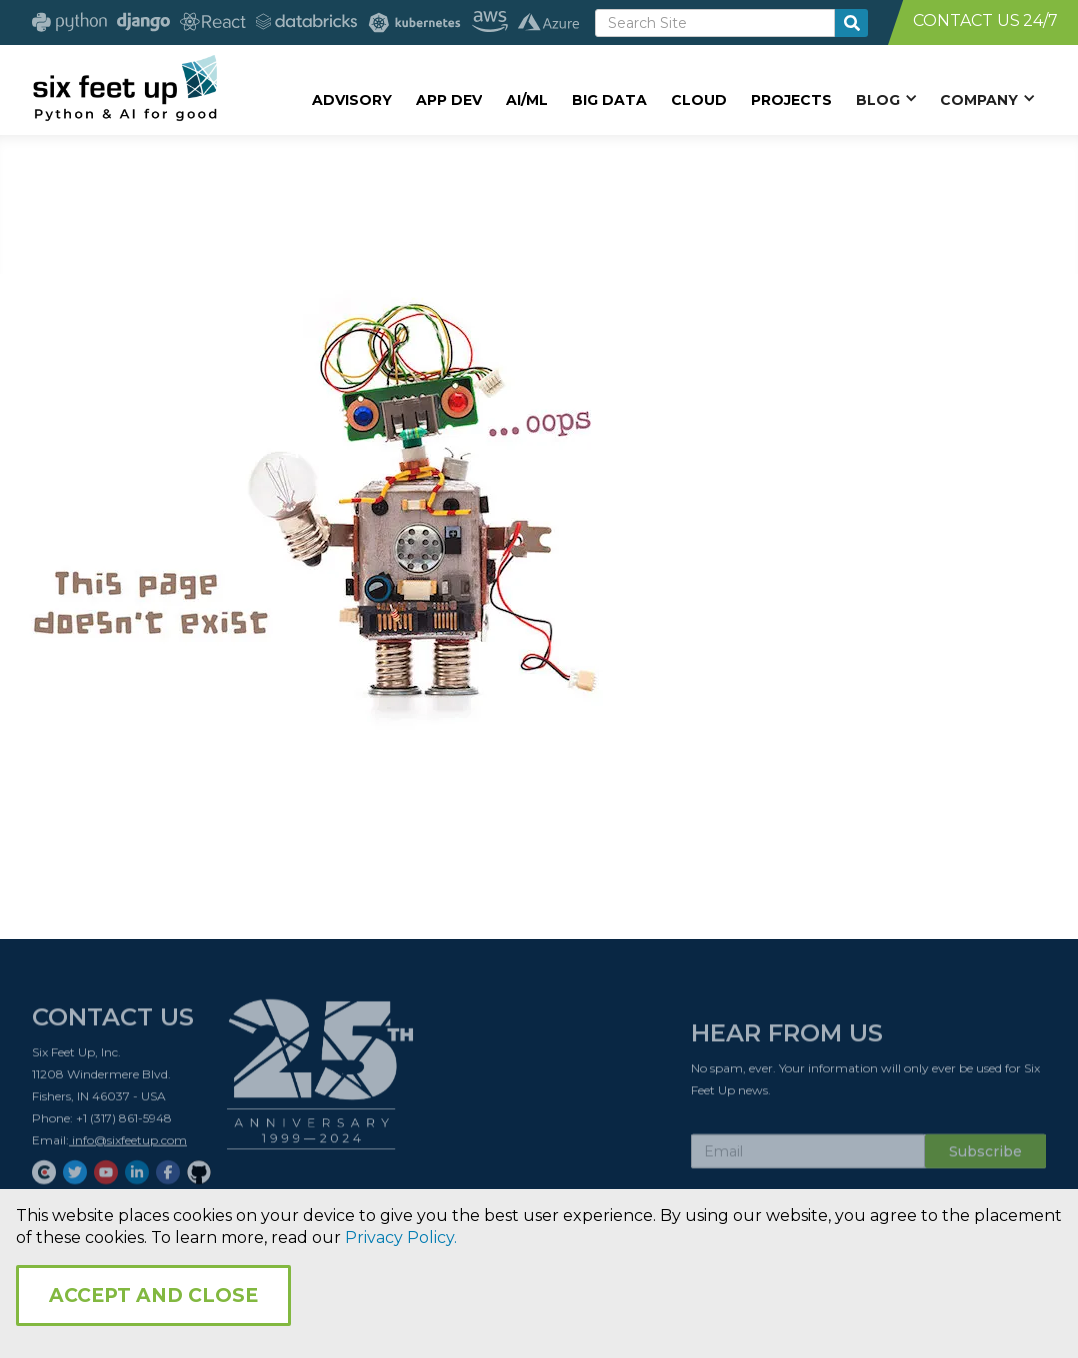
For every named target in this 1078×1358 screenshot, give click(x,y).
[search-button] (851, 23)
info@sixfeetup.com (128, 1144)
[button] (886, 99)
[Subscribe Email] (808, 1156)
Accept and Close (153, 1295)
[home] (124, 87)
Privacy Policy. (401, 1237)
